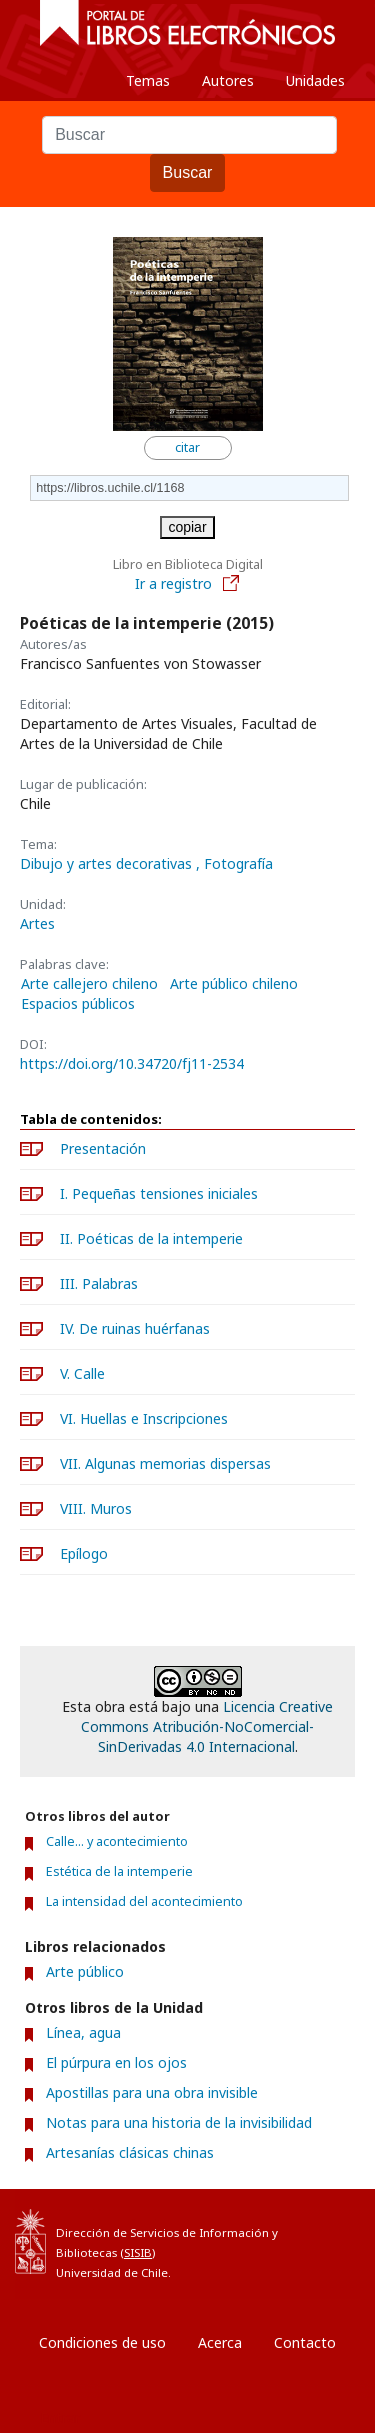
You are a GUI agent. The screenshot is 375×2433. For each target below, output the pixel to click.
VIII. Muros (96, 1508)
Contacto (305, 2342)
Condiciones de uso (102, 2342)
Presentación (103, 1148)
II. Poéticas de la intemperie (151, 1238)
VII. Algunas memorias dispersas (165, 1463)
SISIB (138, 2252)
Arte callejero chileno (89, 984)
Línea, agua (83, 2032)
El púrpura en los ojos (116, 2062)
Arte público (85, 1971)
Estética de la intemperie (119, 1871)
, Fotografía (234, 863)
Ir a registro (188, 583)
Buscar (188, 172)
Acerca (220, 2342)
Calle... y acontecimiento (117, 1841)
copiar (187, 527)
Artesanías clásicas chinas (130, 2152)
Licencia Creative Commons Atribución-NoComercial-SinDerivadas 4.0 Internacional (207, 1726)
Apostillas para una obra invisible (152, 2092)
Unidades (315, 80)
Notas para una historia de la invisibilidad (179, 2122)
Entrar (60, 2417)
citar (187, 447)
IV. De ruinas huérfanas (135, 1328)
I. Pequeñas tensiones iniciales (159, 1193)
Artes (37, 923)
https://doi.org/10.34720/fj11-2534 (132, 1063)
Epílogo (84, 1553)
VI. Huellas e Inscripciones (144, 1418)
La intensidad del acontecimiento (144, 1901)
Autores (228, 80)
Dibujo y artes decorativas (108, 863)
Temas (148, 80)
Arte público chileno (234, 984)
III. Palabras (99, 1283)
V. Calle (82, 1373)
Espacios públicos (78, 1004)
